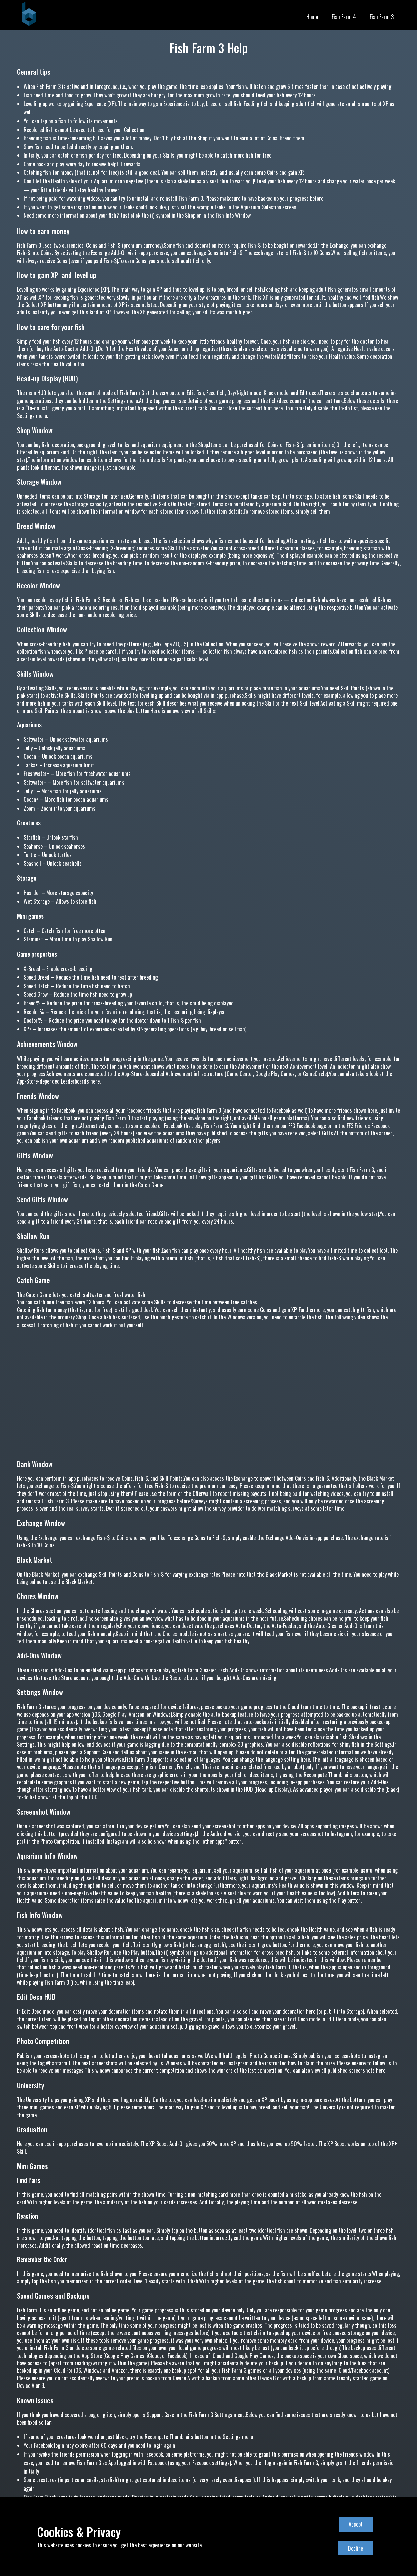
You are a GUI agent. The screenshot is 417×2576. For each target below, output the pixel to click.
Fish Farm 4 (344, 17)
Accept (356, 2524)
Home (312, 17)
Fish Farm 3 (382, 17)
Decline (355, 2548)
